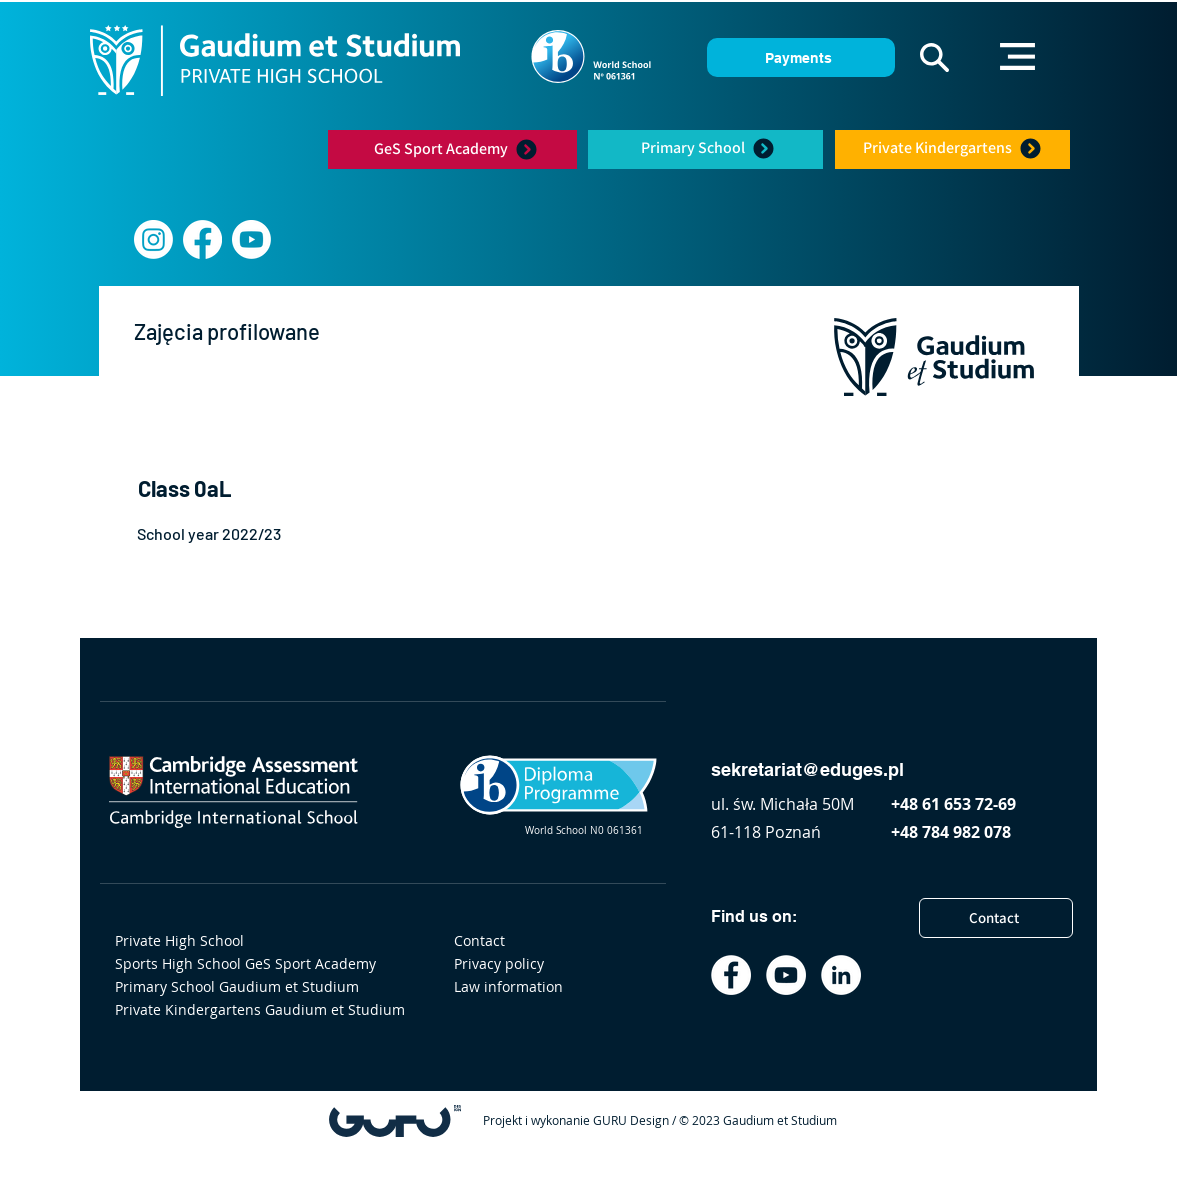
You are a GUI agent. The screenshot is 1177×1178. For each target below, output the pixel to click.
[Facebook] (202, 239)
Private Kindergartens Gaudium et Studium (253, 1009)
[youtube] (251, 239)
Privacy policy (499, 963)
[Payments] (801, 57)
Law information (508, 986)
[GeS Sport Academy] (456, 149)
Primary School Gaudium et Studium (237, 986)
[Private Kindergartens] (952, 148)
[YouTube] (786, 975)
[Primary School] (708, 148)
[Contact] (996, 918)
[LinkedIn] (841, 975)
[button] (934, 57)
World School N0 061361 (584, 830)
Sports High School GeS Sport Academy (245, 963)
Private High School (179, 940)
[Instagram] (153, 239)
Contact (479, 940)
